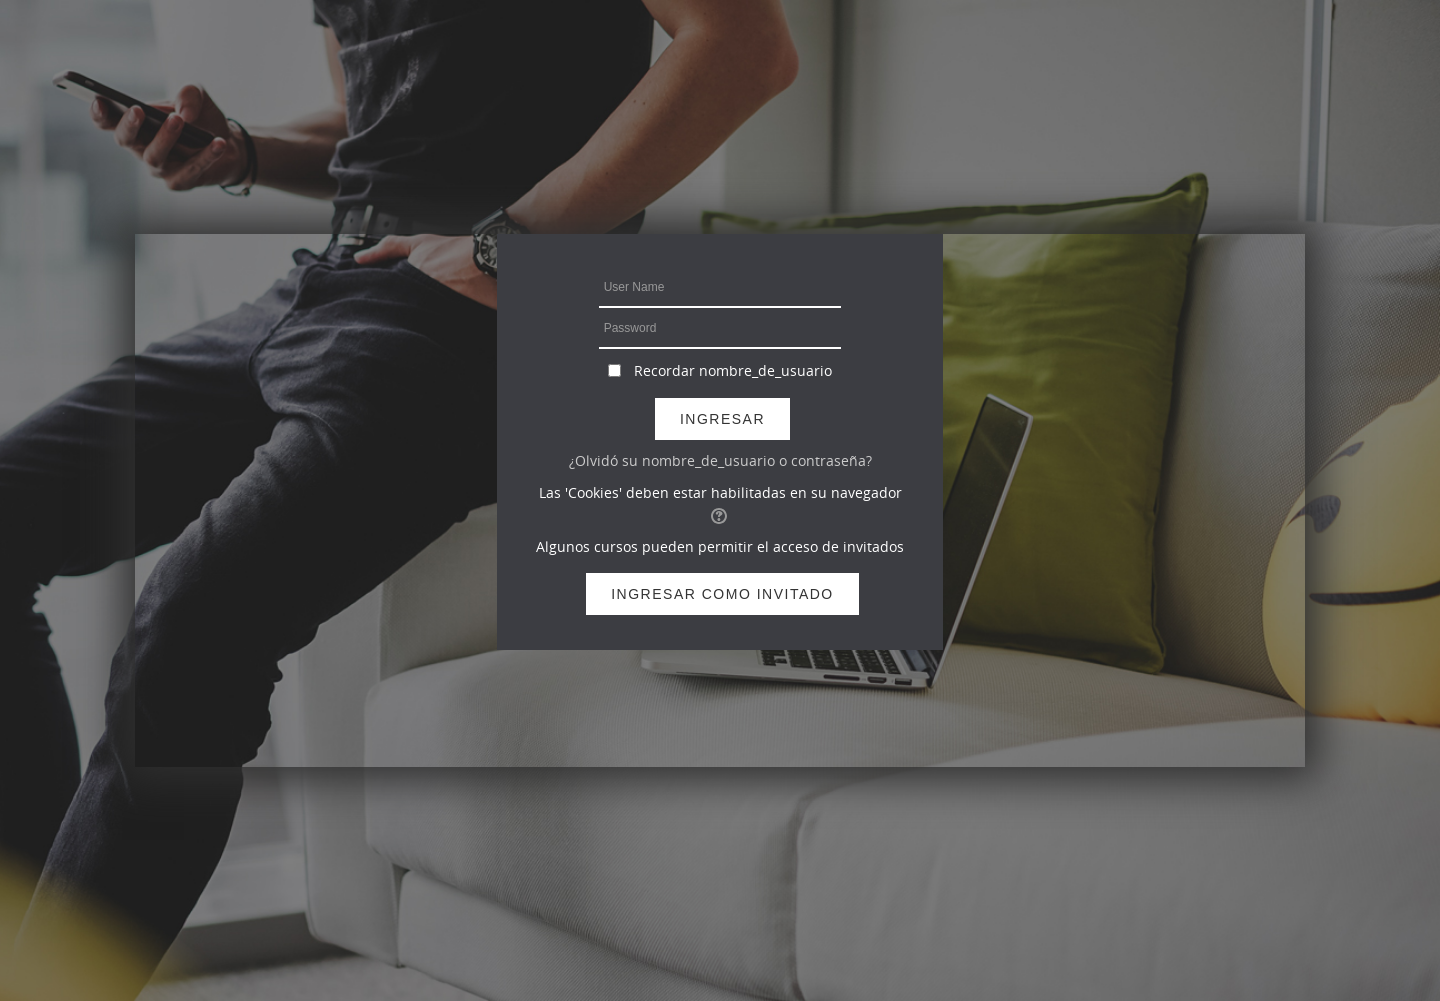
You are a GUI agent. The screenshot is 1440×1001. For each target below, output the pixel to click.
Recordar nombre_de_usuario (733, 370)
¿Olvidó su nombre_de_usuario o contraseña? (720, 460)
